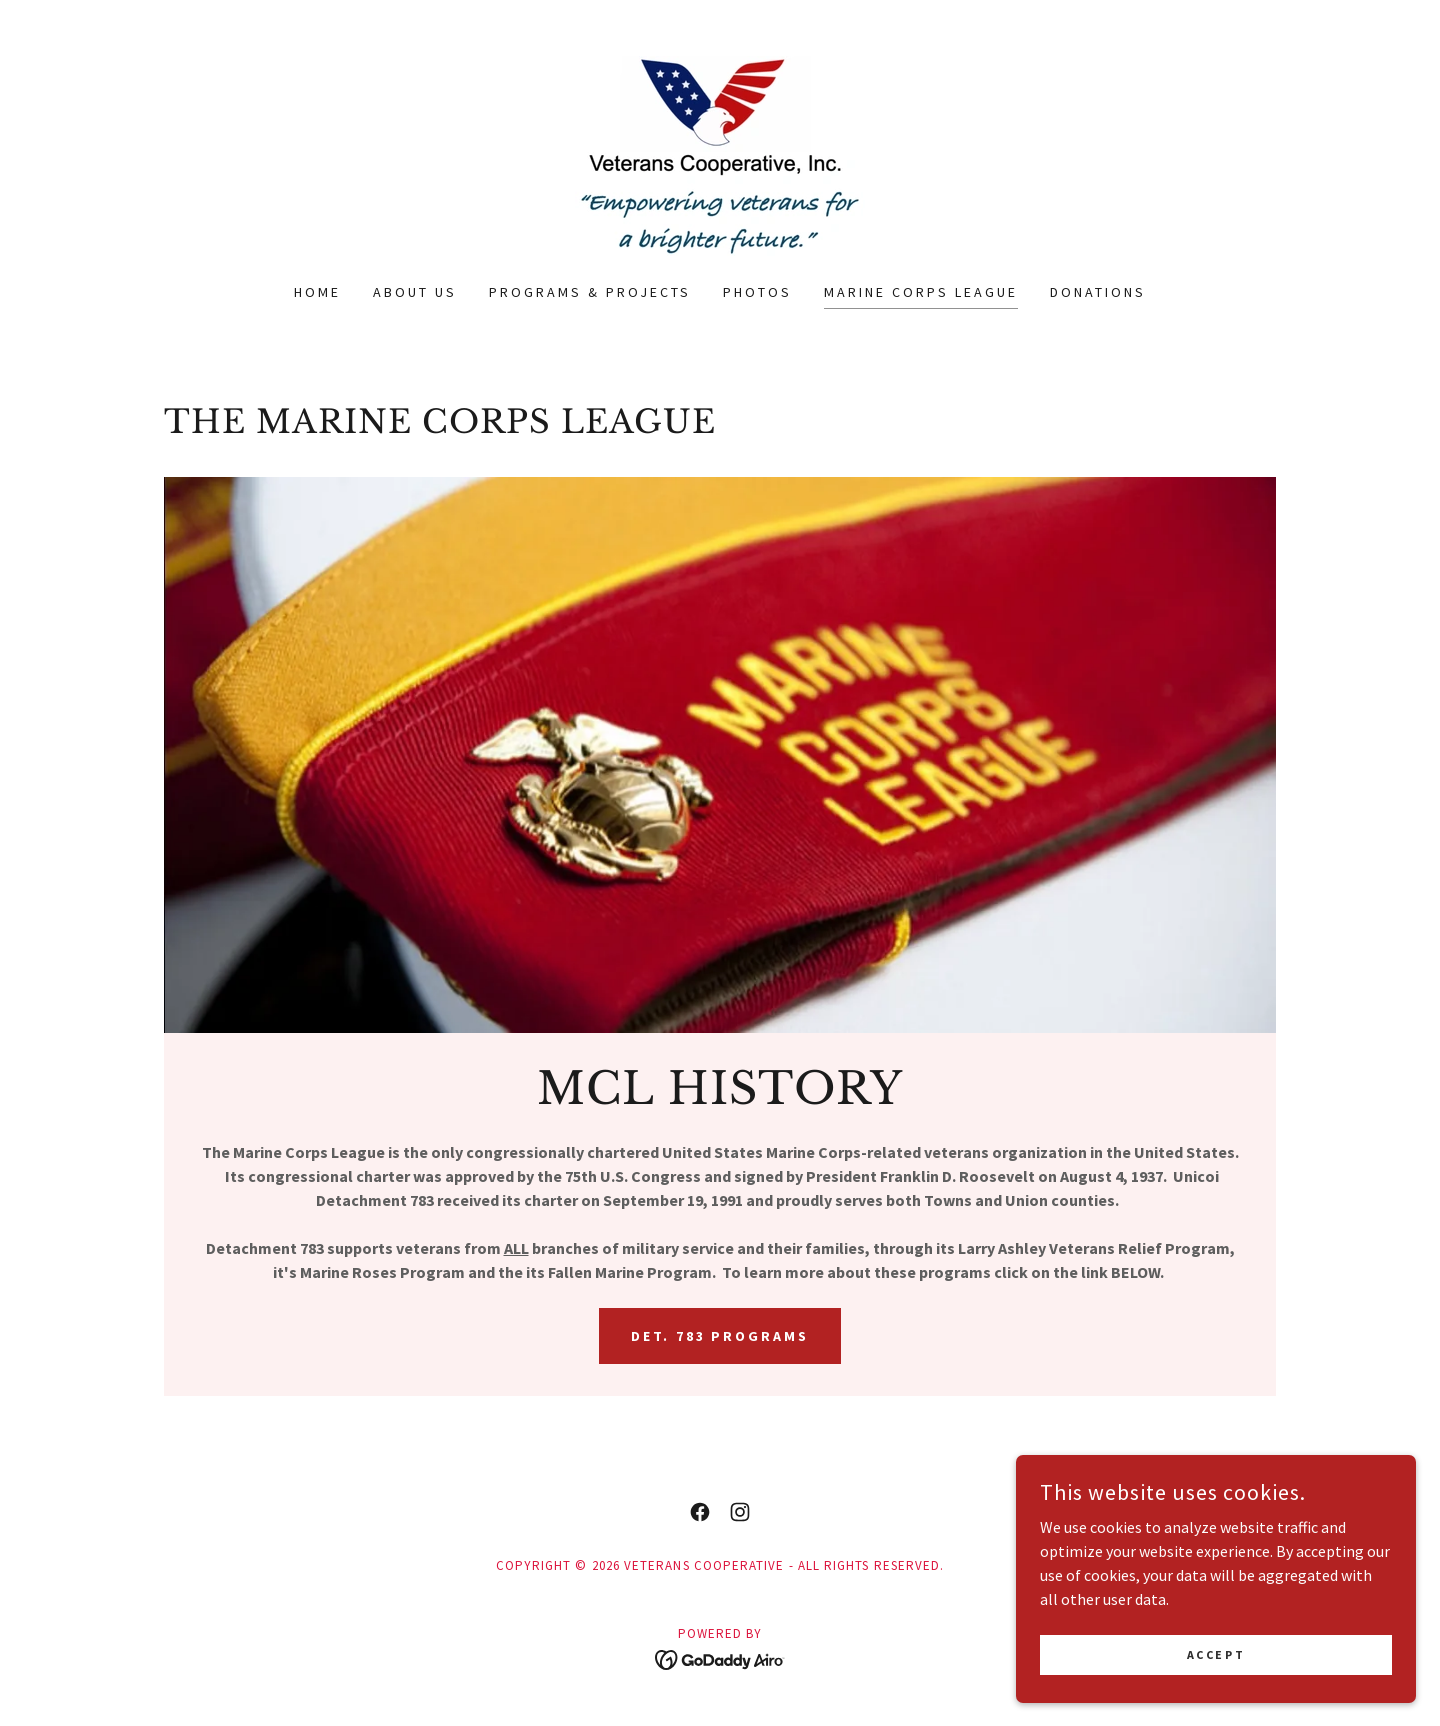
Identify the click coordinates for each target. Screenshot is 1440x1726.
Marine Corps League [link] (921, 292)
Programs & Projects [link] (590, 292)
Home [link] (317, 292)
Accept (1216, 1668)
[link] (720, 154)
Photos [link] (757, 292)
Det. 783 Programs (720, 1336)
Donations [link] (1098, 292)
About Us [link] (415, 292)
